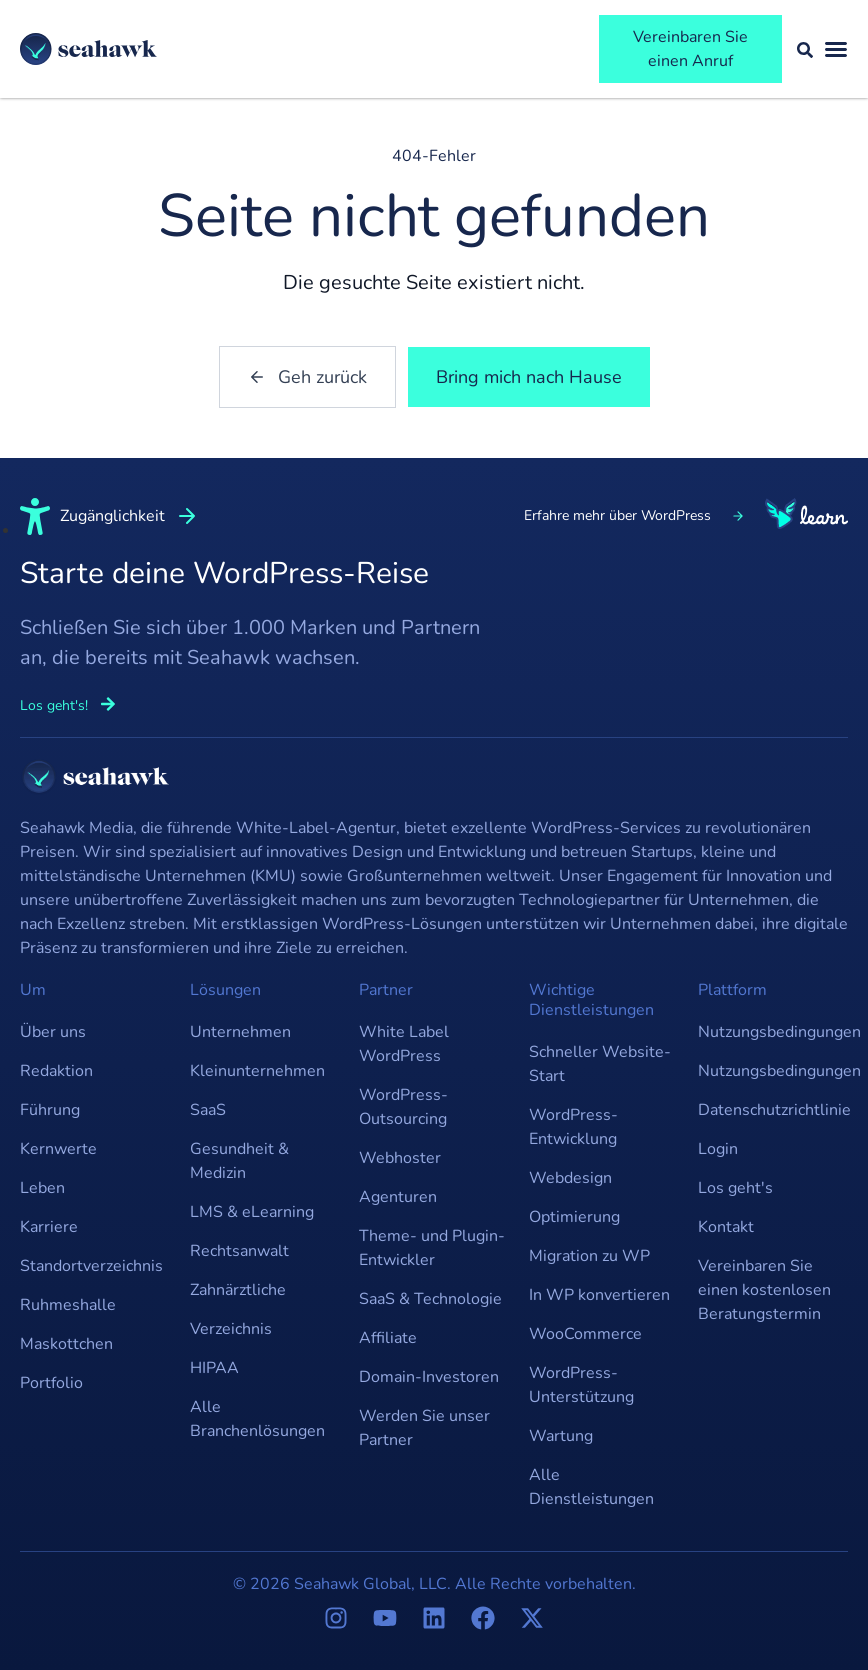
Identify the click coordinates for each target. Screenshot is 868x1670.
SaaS (208, 1110)
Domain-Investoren (429, 1377)
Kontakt (726, 1227)
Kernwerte (58, 1149)
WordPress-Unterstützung (581, 1385)
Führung (50, 1110)
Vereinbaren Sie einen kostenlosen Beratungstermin (764, 1290)
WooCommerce (585, 1334)
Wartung (561, 1436)
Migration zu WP (589, 1256)
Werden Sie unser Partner (424, 1428)
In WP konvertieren (599, 1295)
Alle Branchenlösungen (257, 1419)
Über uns (53, 1032)
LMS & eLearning (252, 1212)
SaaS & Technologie (430, 1299)
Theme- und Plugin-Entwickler (432, 1248)
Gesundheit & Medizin (239, 1161)
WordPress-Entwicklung (573, 1127)
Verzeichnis (231, 1329)
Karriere (49, 1227)
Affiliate (388, 1338)
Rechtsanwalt (239, 1251)
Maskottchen (66, 1344)
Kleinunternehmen (257, 1071)
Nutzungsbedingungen (773, 1032)
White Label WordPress (404, 1044)
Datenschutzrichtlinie (773, 1110)
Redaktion (56, 1071)
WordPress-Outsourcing (403, 1107)
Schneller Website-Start (600, 1064)
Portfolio (51, 1383)
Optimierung (574, 1217)
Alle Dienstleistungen (591, 1487)
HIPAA (214, 1368)
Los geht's (735, 1188)
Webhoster (400, 1158)
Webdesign (570, 1178)
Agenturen (398, 1197)
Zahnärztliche (238, 1290)
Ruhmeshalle (68, 1305)
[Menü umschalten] (836, 49)
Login (718, 1149)
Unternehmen (240, 1032)
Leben (42, 1188)
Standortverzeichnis (91, 1266)
